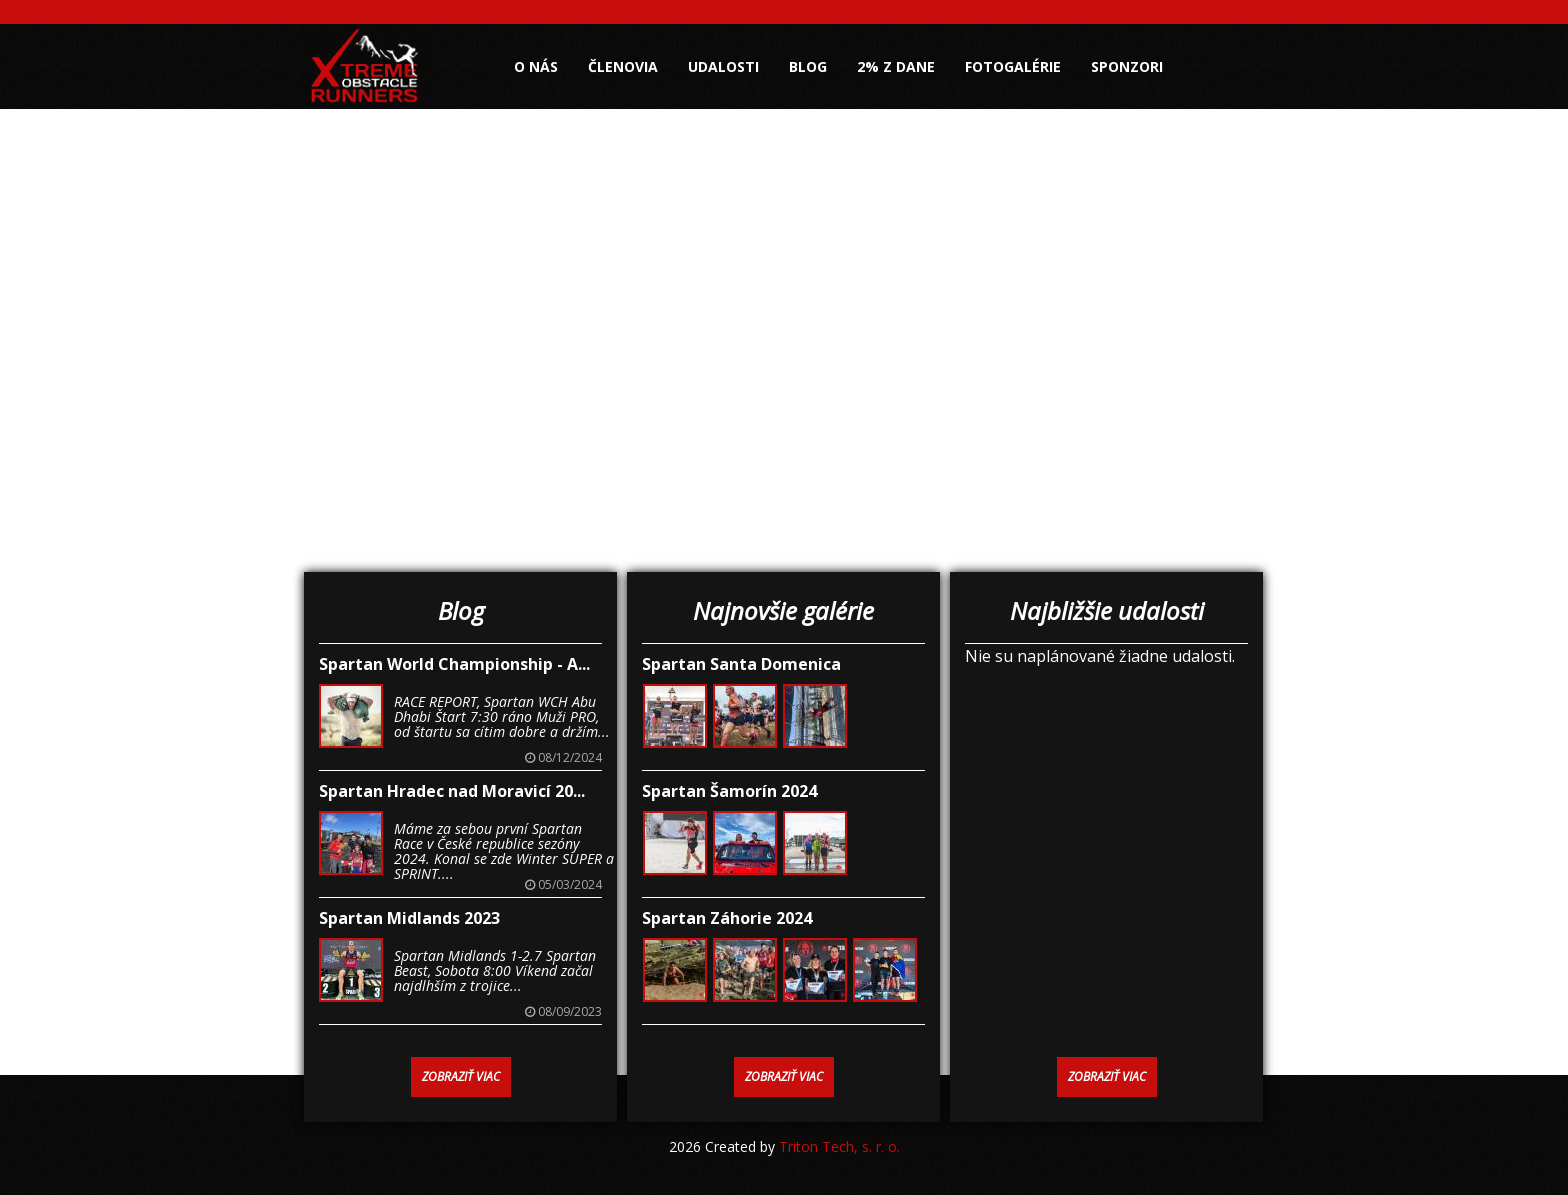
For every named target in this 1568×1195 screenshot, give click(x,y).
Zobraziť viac (461, 1076)
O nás (536, 66)
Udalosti (723, 66)
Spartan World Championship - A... (454, 664)
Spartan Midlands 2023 (409, 918)
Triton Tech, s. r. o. (839, 1146)
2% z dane (896, 66)
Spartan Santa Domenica (741, 664)
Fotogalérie (1013, 66)
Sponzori (1127, 66)
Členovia (623, 66)
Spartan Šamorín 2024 (729, 791)
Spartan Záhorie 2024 (727, 918)
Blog (808, 66)
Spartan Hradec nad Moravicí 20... (452, 791)
